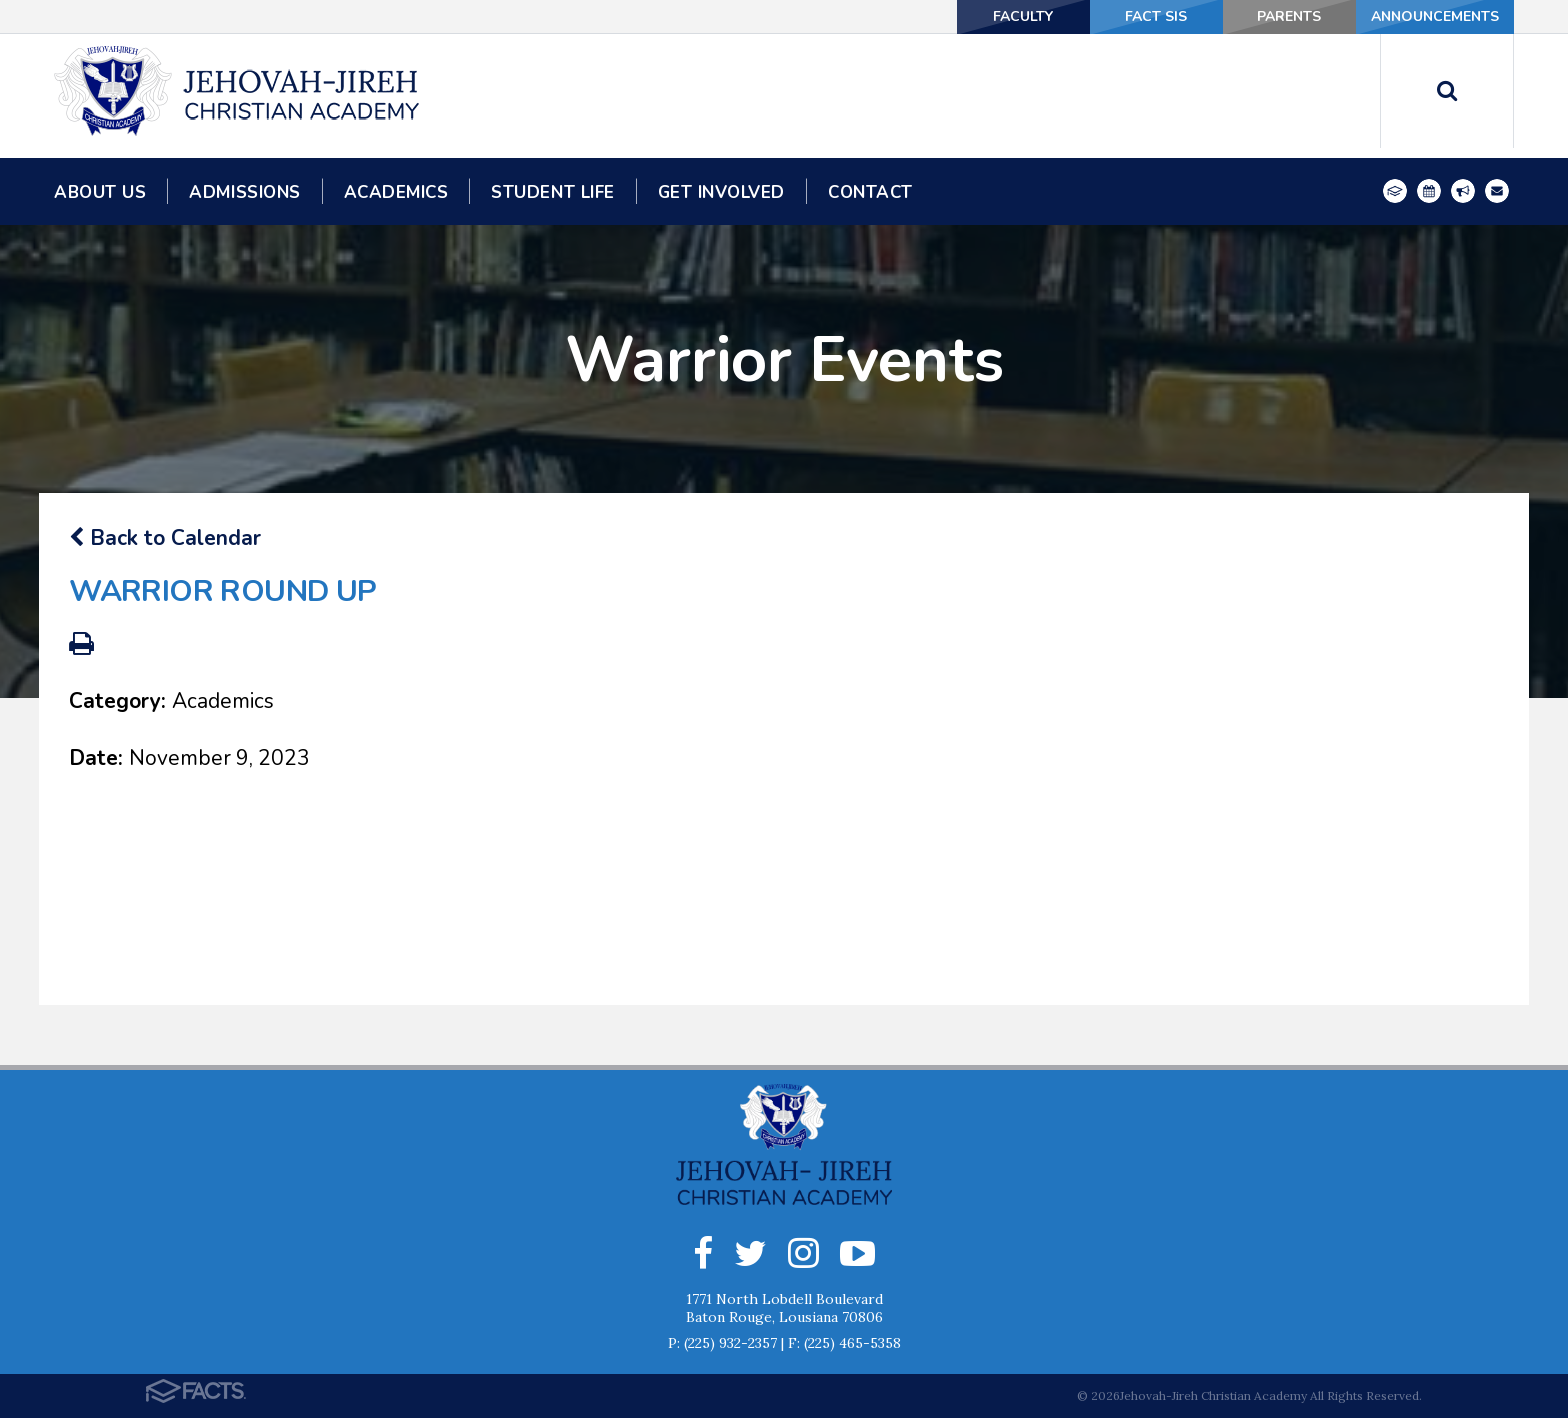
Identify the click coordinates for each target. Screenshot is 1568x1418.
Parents (1289, 16)
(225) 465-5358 (852, 1343)
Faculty (1023, 16)
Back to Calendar (165, 538)
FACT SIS (1156, 16)
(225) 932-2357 (730, 1343)
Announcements (1435, 16)
